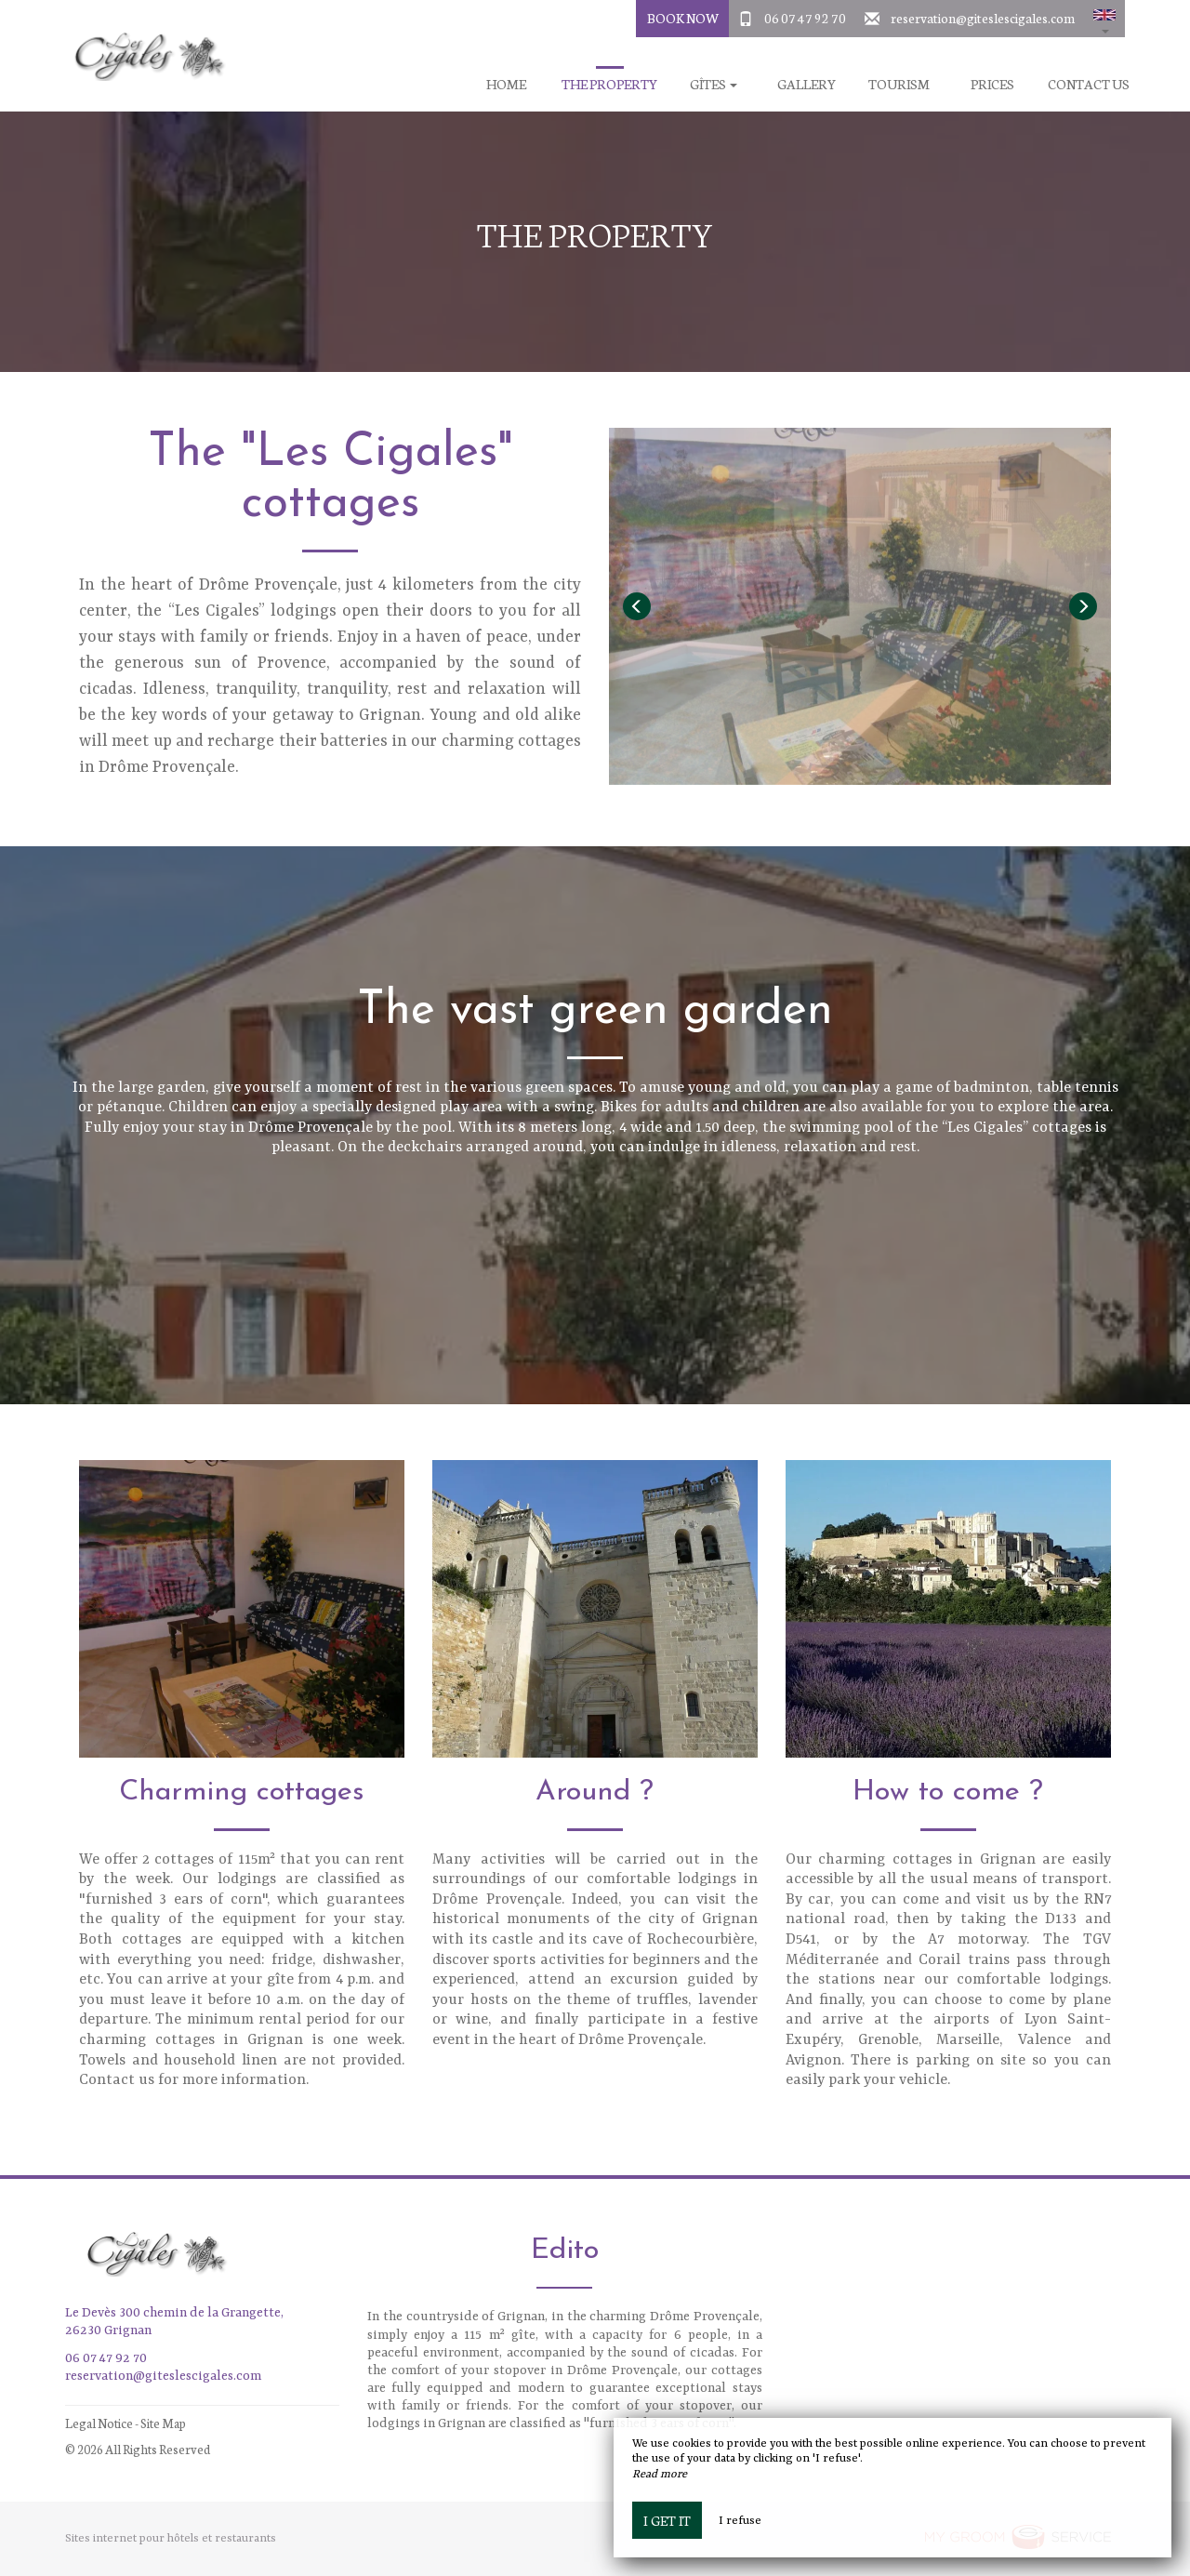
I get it (667, 2520)
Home (506, 84)
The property (609, 84)
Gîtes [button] (713, 84)
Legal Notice (99, 2423)
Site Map (163, 2423)
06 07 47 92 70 (805, 17)
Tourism (899, 84)
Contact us (1089, 84)
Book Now (683, 17)
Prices (992, 84)
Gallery (806, 84)
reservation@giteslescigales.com (983, 17)
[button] (1104, 18)
